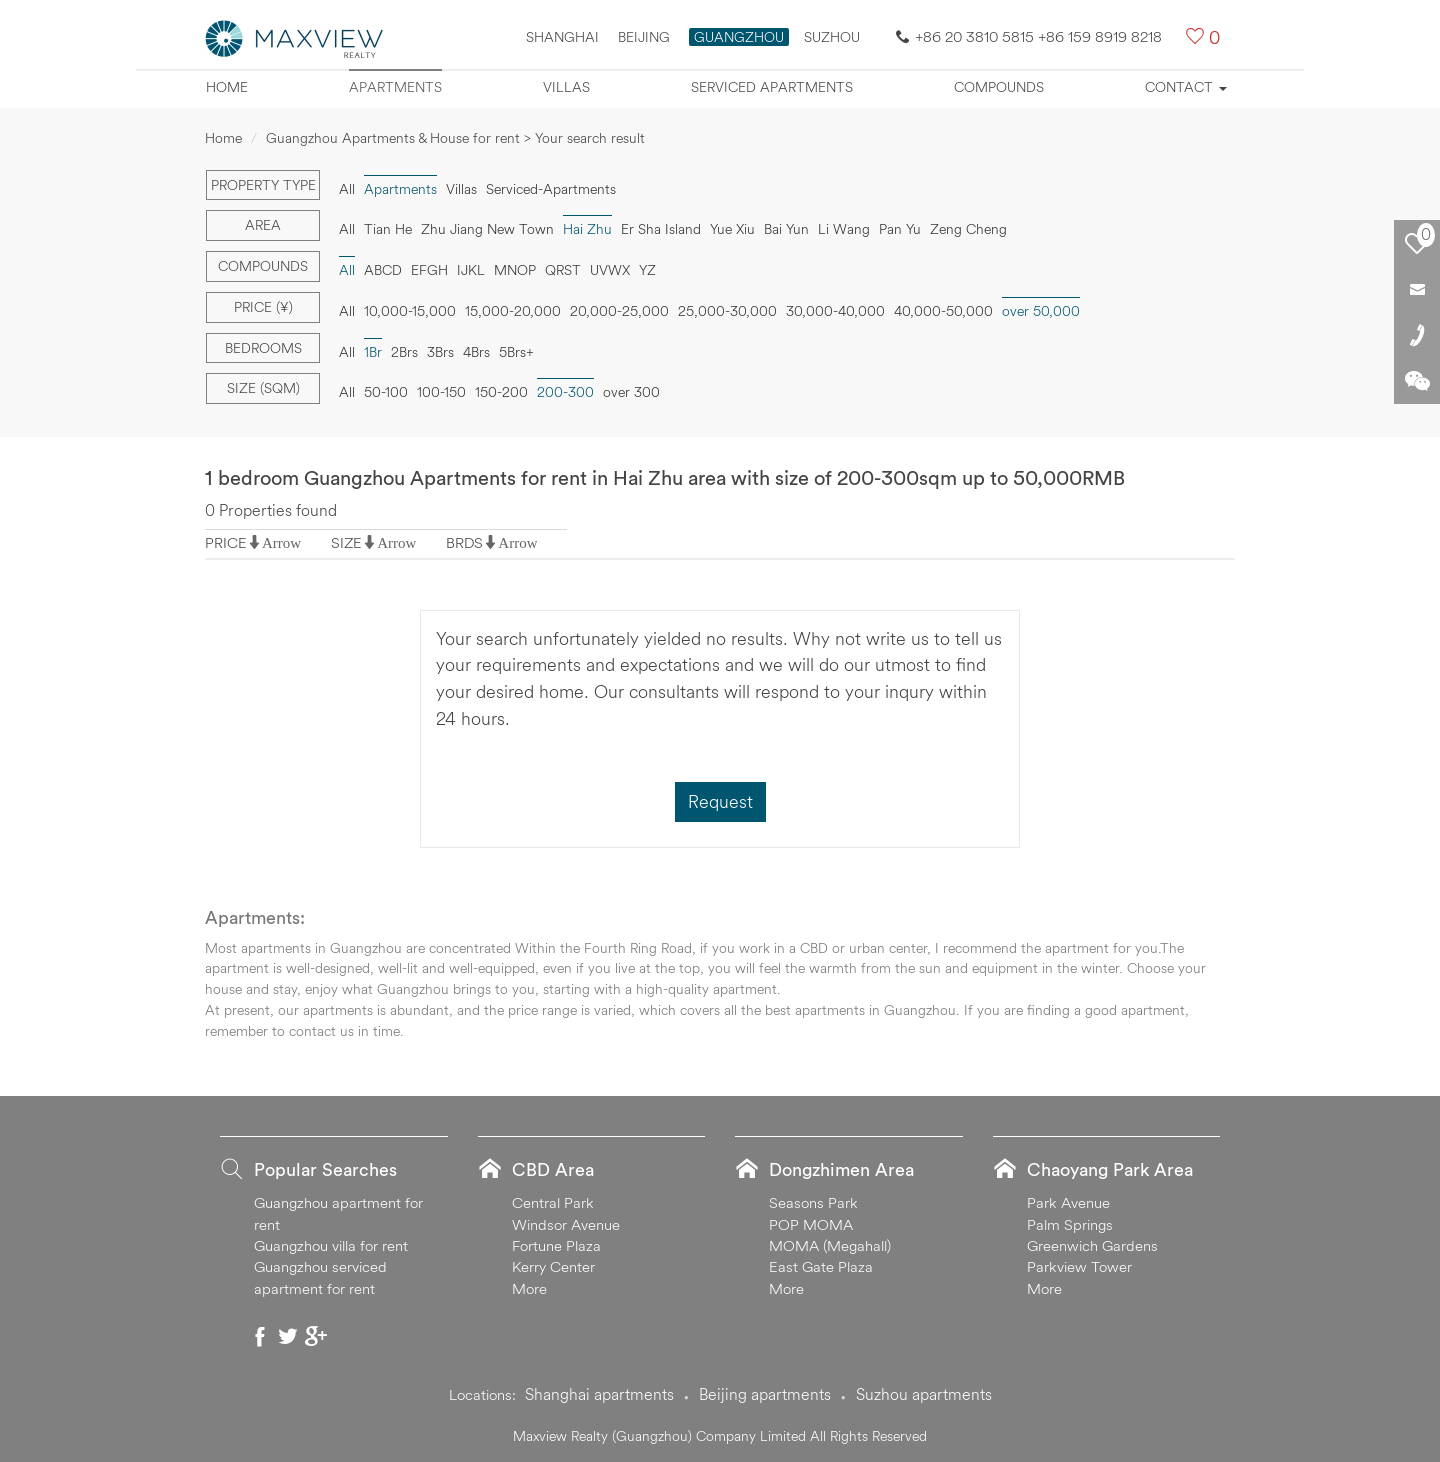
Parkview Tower (1079, 1266)
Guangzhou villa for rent (331, 1245)
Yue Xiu (732, 229)
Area (263, 225)
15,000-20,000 (513, 311)
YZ (647, 270)
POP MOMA (811, 1224)
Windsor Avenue (566, 1224)
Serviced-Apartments (551, 189)
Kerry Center (553, 1266)
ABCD (383, 270)
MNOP (515, 270)
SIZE (346, 542)
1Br (373, 352)
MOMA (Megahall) (830, 1245)
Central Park (553, 1202)
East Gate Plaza (821, 1266)
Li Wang (844, 229)
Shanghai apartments (599, 1394)
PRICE (226, 542)
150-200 (501, 392)
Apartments (395, 87)
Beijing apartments (765, 1394)
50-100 (386, 392)
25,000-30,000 (727, 311)
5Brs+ (516, 352)
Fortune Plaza (556, 1245)
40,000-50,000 (943, 311)
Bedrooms (263, 348)
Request (720, 801)
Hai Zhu (587, 229)
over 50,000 (1041, 311)
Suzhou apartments (924, 1394)
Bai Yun (786, 229)
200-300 (565, 392)
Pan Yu (900, 229)
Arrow (281, 542)
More (529, 1288)
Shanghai (562, 37)
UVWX (610, 270)
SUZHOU (832, 37)
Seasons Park (813, 1202)
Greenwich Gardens (1092, 1245)
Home (227, 87)
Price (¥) (263, 307)
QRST (563, 270)
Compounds (999, 87)
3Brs (440, 352)
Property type (263, 185)
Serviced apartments (772, 87)
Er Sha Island (661, 229)
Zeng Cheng (968, 229)
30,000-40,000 (835, 311)
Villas (566, 87)
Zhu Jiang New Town (487, 229)
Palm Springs (1070, 1224)
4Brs (476, 352)
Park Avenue (1068, 1202)
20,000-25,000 (619, 311)
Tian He (388, 229)
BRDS (464, 542)
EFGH (429, 270)
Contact (1186, 87)
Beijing (644, 37)
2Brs (404, 352)
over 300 (631, 392)
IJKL (471, 270)
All (347, 189)
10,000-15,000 (410, 311)
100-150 (441, 392)
